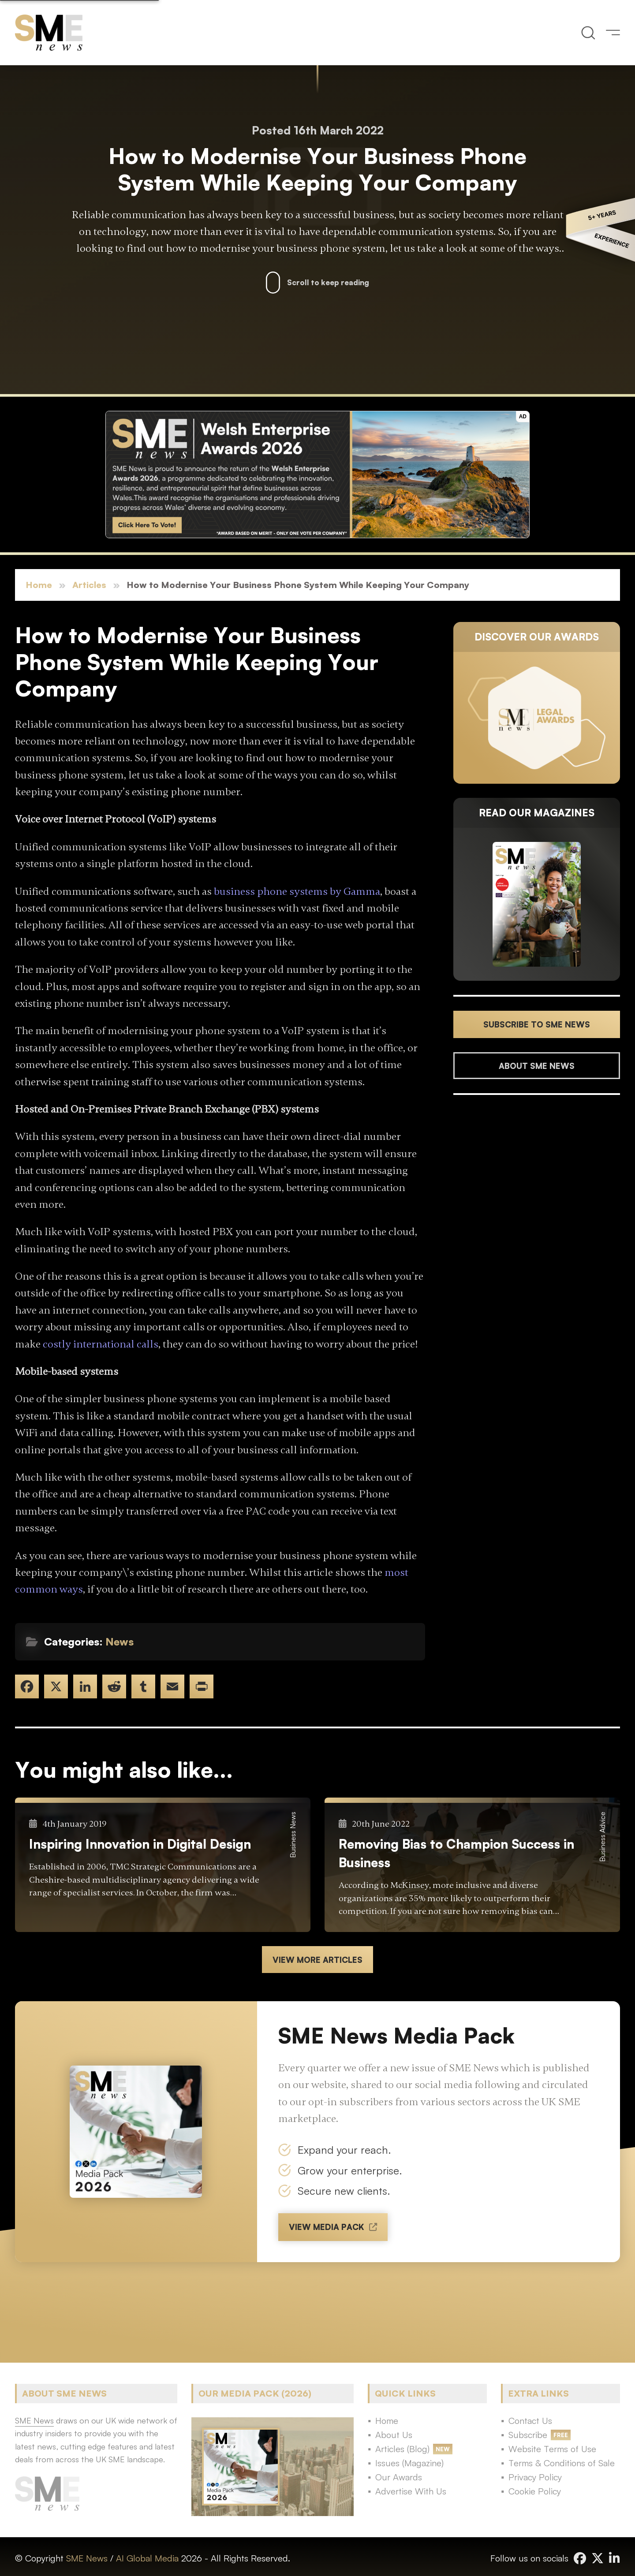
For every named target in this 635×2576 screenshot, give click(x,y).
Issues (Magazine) (409, 2462)
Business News (292, 1835)
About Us (393, 2434)
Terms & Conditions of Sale (561, 2462)
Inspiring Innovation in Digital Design (140, 1844)
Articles (89, 584)
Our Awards (398, 2477)
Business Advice (602, 1837)
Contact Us (530, 2420)
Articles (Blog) (402, 2448)
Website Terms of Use (552, 2448)
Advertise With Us (410, 2491)
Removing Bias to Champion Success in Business (456, 1853)
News (119, 1641)
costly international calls (100, 1344)
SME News (87, 2558)
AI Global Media (147, 2558)
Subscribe (527, 2434)
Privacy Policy (535, 2477)
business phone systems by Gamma (297, 891)
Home (39, 584)
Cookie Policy (534, 2491)
